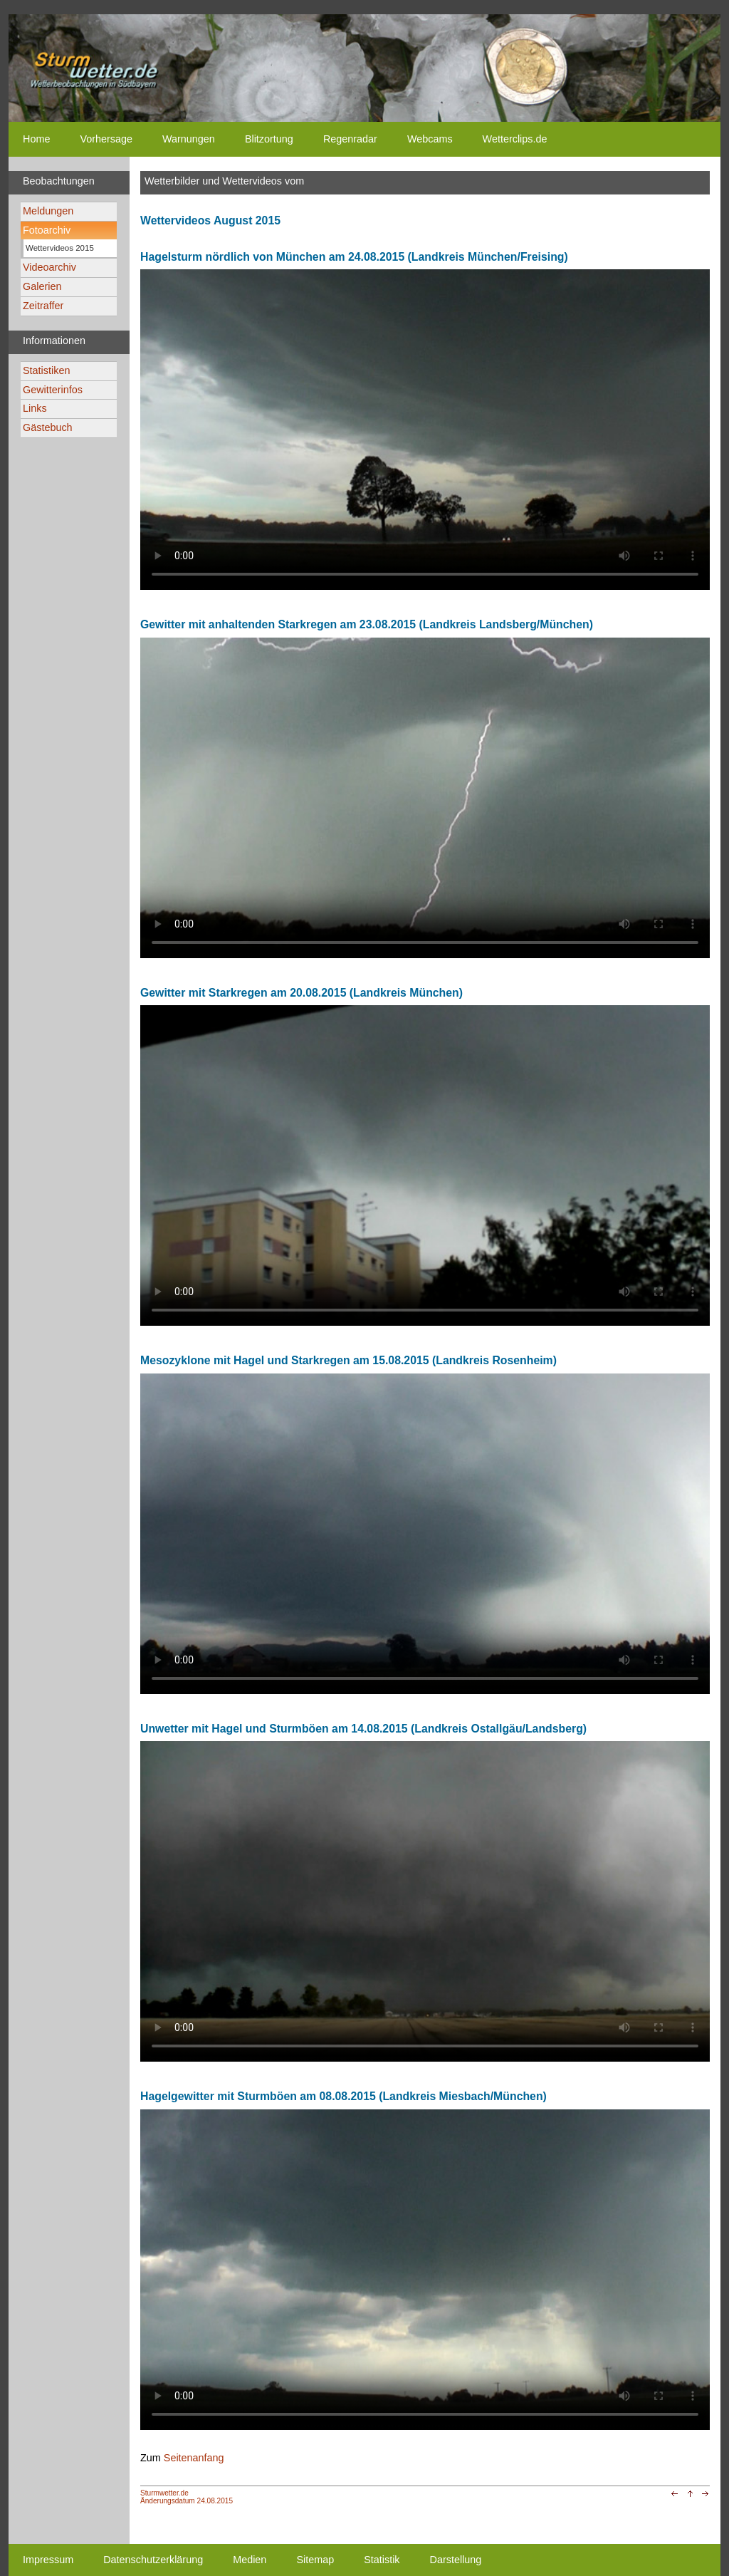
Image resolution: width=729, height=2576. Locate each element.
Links (35, 408)
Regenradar (350, 139)
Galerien (42, 286)
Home (36, 139)
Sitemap (315, 2559)
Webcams (430, 139)
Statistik (381, 2559)
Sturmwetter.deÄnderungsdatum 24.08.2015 (186, 2497)
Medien (249, 2559)
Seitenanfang (194, 2457)
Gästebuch (48, 427)
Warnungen (188, 139)
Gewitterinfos (53, 389)
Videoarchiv (49, 267)
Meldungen (48, 211)
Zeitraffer (43, 305)
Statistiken (46, 370)
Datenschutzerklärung (153, 2559)
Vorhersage (106, 139)
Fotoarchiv (46, 230)
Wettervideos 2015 (60, 248)
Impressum (48, 2559)
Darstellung (456, 2559)
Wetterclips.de (515, 139)
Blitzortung (269, 139)
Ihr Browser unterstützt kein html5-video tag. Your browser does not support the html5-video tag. (425, 429)
